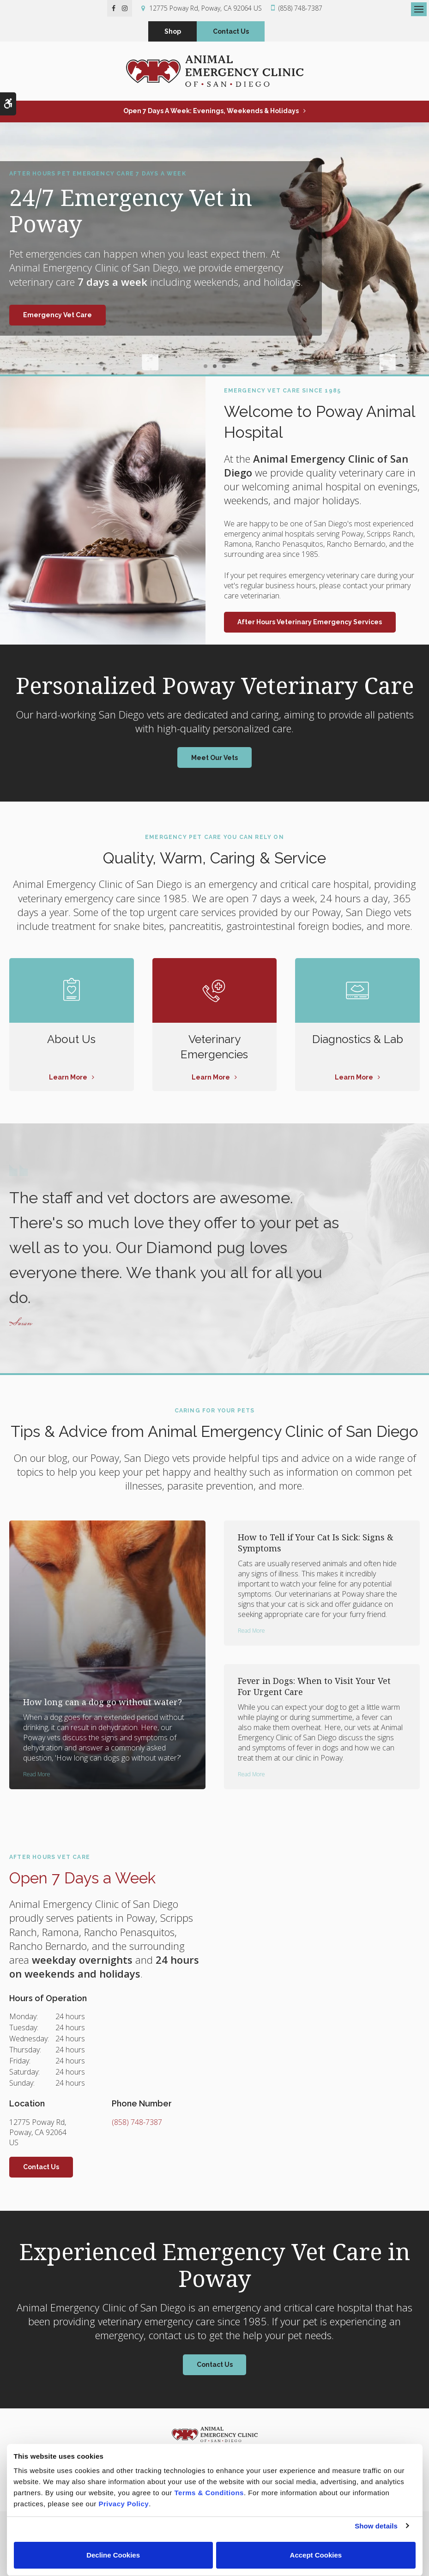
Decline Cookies (113, 2555)
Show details (376, 2526)
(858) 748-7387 (300, 8)
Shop (172, 32)
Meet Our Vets (214, 760)
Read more (36, 1777)
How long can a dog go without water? (102, 1704)
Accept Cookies (316, 2555)
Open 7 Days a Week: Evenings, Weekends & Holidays (211, 114)
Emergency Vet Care (57, 318)
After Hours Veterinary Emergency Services (309, 624)
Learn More (68, 1080)
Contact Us (231, 32)
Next (279, 368)
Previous (150, 368)
